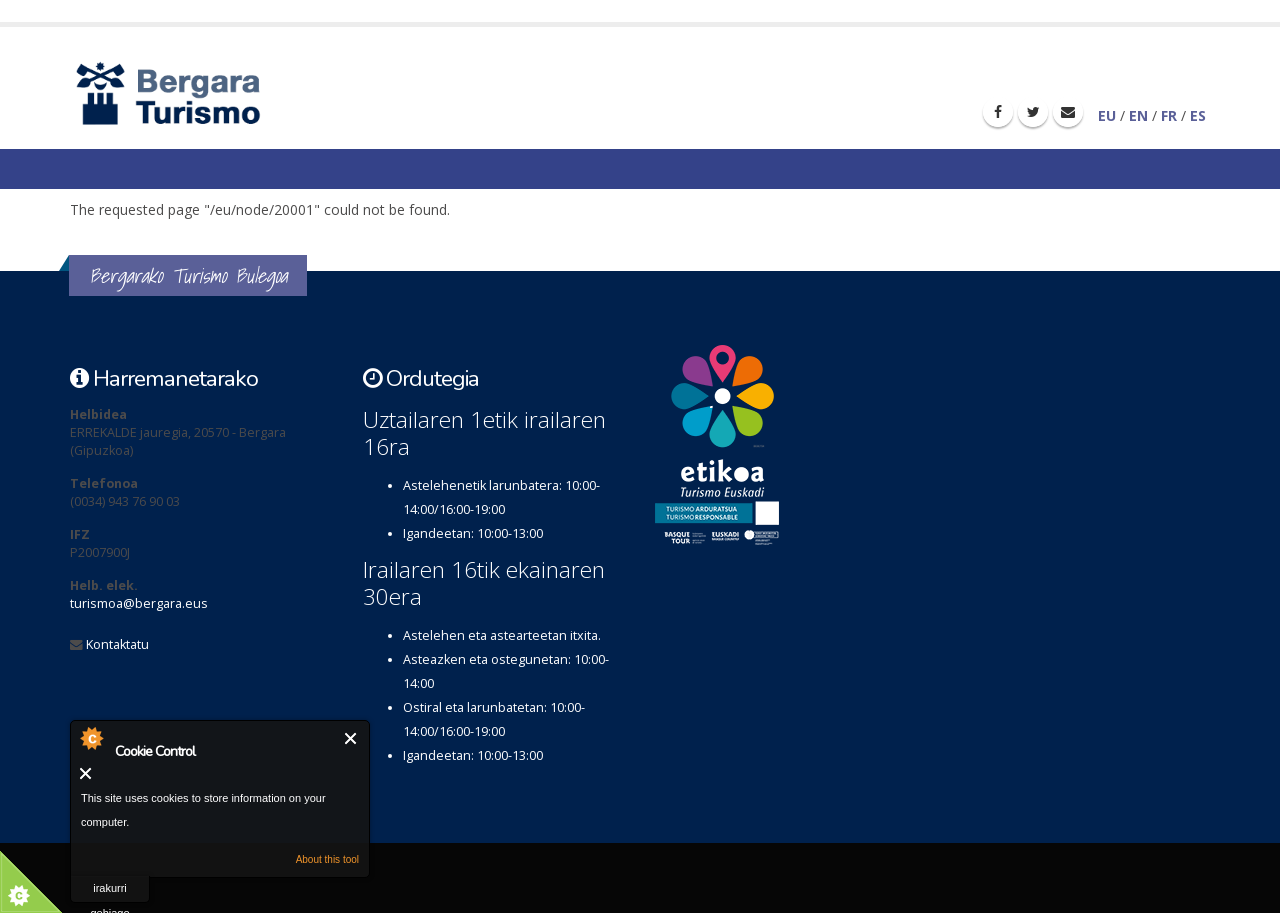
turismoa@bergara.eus (139, 603)
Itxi (351, 738)
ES (1198, 115)
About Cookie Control (91, 738)
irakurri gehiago (109, 892)
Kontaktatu (117, 644)
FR (1169, 115)
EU (1107, 115)
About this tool (327, 859)
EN (1138, 115)
